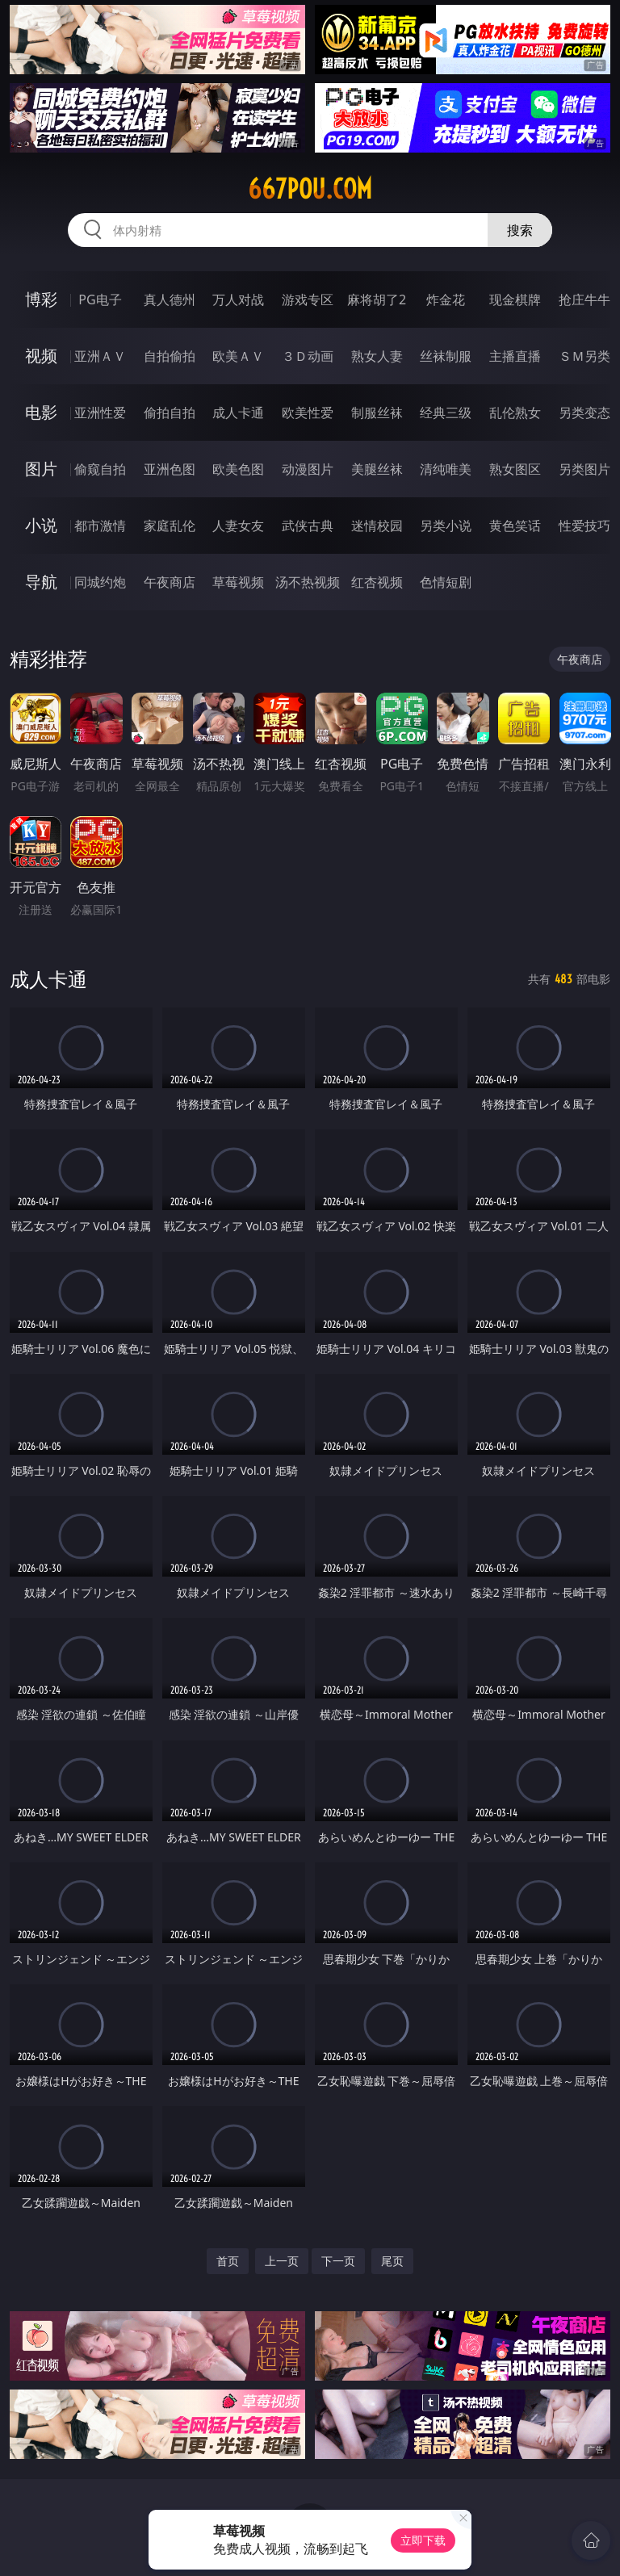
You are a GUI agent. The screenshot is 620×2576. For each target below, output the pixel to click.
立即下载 (423, 2540)
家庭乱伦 (169, 525)
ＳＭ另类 (584, 356)
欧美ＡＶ (238, 356)
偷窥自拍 (100, 469)
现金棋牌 (515, 299)
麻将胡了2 (376, 299)
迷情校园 (377, 525)
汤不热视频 (307, 582)
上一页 (282, 2260)
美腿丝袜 (377, 469)
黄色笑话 (515, 525)
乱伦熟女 (515, 412)
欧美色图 (238, 469)
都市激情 (100, 525)
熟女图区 (515, 469)
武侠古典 (307, 525)
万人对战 (238, 299)
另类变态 (584, 412)
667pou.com (310, 189)
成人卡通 (238, 412)
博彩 (41, 299)
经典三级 (445, 412)
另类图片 (584, 469)
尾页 (392, 2260)
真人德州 (169, 299)
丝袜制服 (445, 356)
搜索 (520, 230)
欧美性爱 (307, 412)
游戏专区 (307, 299)
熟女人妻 (377, 356)
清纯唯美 (445, 469)
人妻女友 (238, 525)
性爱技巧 (584, 525)
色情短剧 (445, 582)
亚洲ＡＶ (100, 356)
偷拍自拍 (169, 412)
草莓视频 (238, 582)
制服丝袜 (377, 412)
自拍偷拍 (169, 356)
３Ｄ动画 (307, 356)
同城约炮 (100, 582)
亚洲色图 (169, 469)
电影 (41, 412)
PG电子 (99, 299)
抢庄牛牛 (584, 299)
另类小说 (445, 525)
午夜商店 (169, 582)
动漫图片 (307, 469)
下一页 (338, 2260)
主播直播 (515, 356)
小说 (41, 525)
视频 (41, 356)
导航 (41, 582)
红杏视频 (377, 582)
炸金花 (445, 299)
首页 (227, 2260)
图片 (41, 469)
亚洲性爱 (100, 412)
